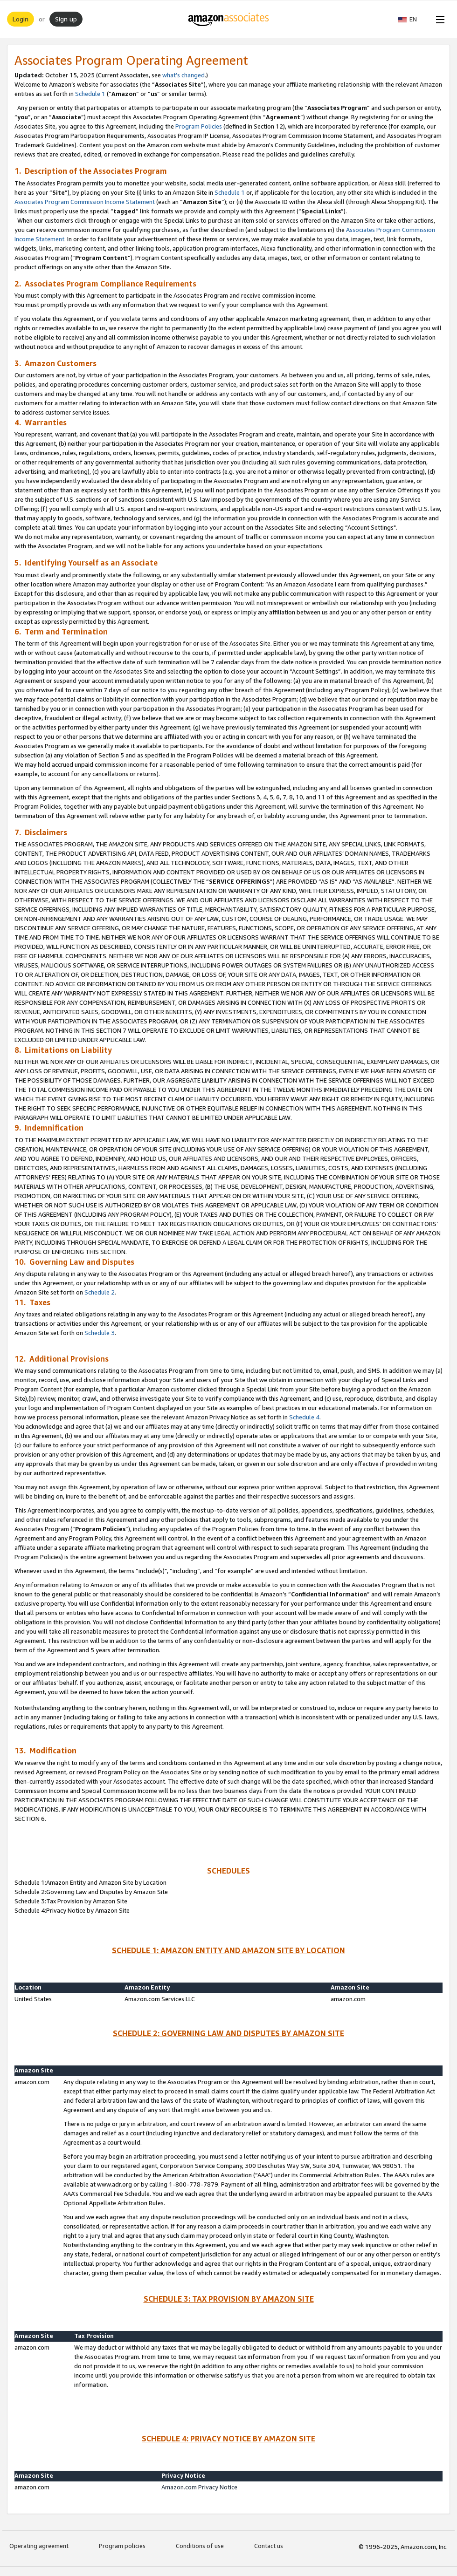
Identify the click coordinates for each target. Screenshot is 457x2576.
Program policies (122, 2545)
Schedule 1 (90, 93)
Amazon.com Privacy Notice (199, 2487)
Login (20, 19)
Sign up (66, 19)
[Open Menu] (438, 19)
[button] (412, 19)
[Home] (229, 19)
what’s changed (183, 75)
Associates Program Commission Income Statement (84, 201)
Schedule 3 (99, 1332)
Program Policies (198, 126)
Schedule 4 (304, 1417)
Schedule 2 (99, 1292)
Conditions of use (200, 2545)
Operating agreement (39, 2545)
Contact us (268, 2545)
